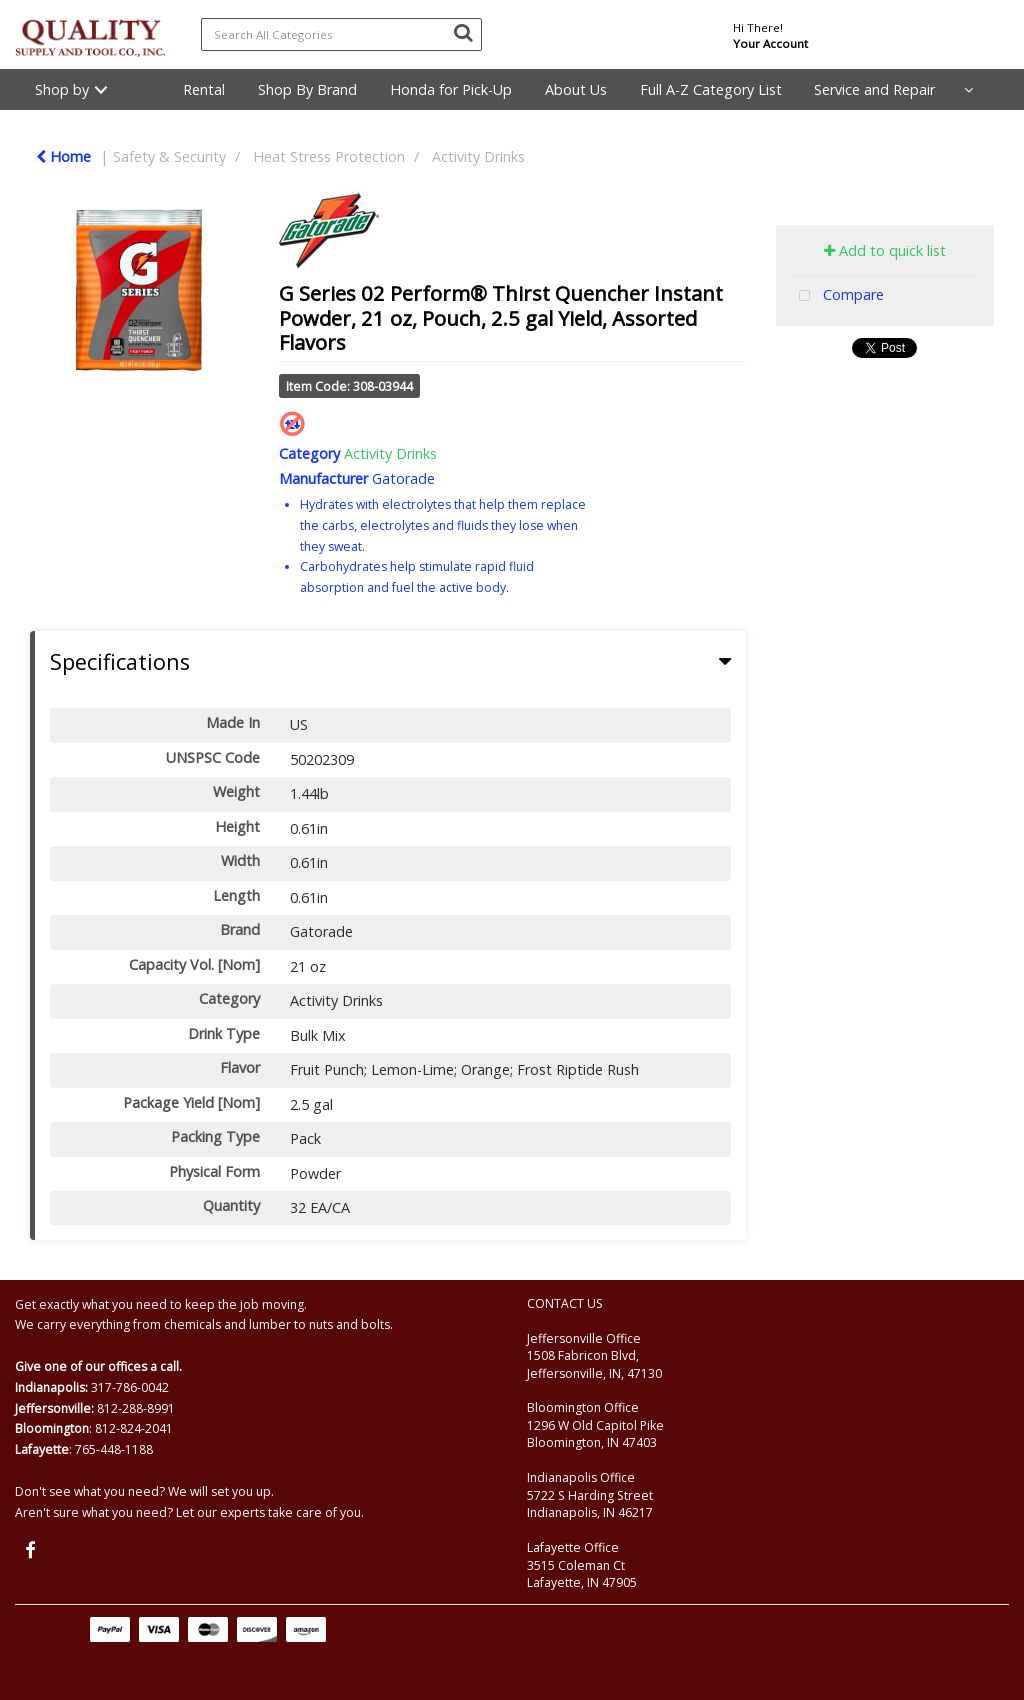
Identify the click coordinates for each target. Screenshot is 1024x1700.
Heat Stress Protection (329, 156)
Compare (837, 296)
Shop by (62, 89)
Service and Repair (874, 89)
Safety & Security (169, 156)
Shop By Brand (307, 89)
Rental (204, 89)
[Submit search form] (463, 32)
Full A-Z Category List (711, 89)
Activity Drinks (478, 156)
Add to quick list (885, 250)
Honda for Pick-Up (451, 89)
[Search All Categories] (341, 34)
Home (63, 156)
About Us (576, 89)
